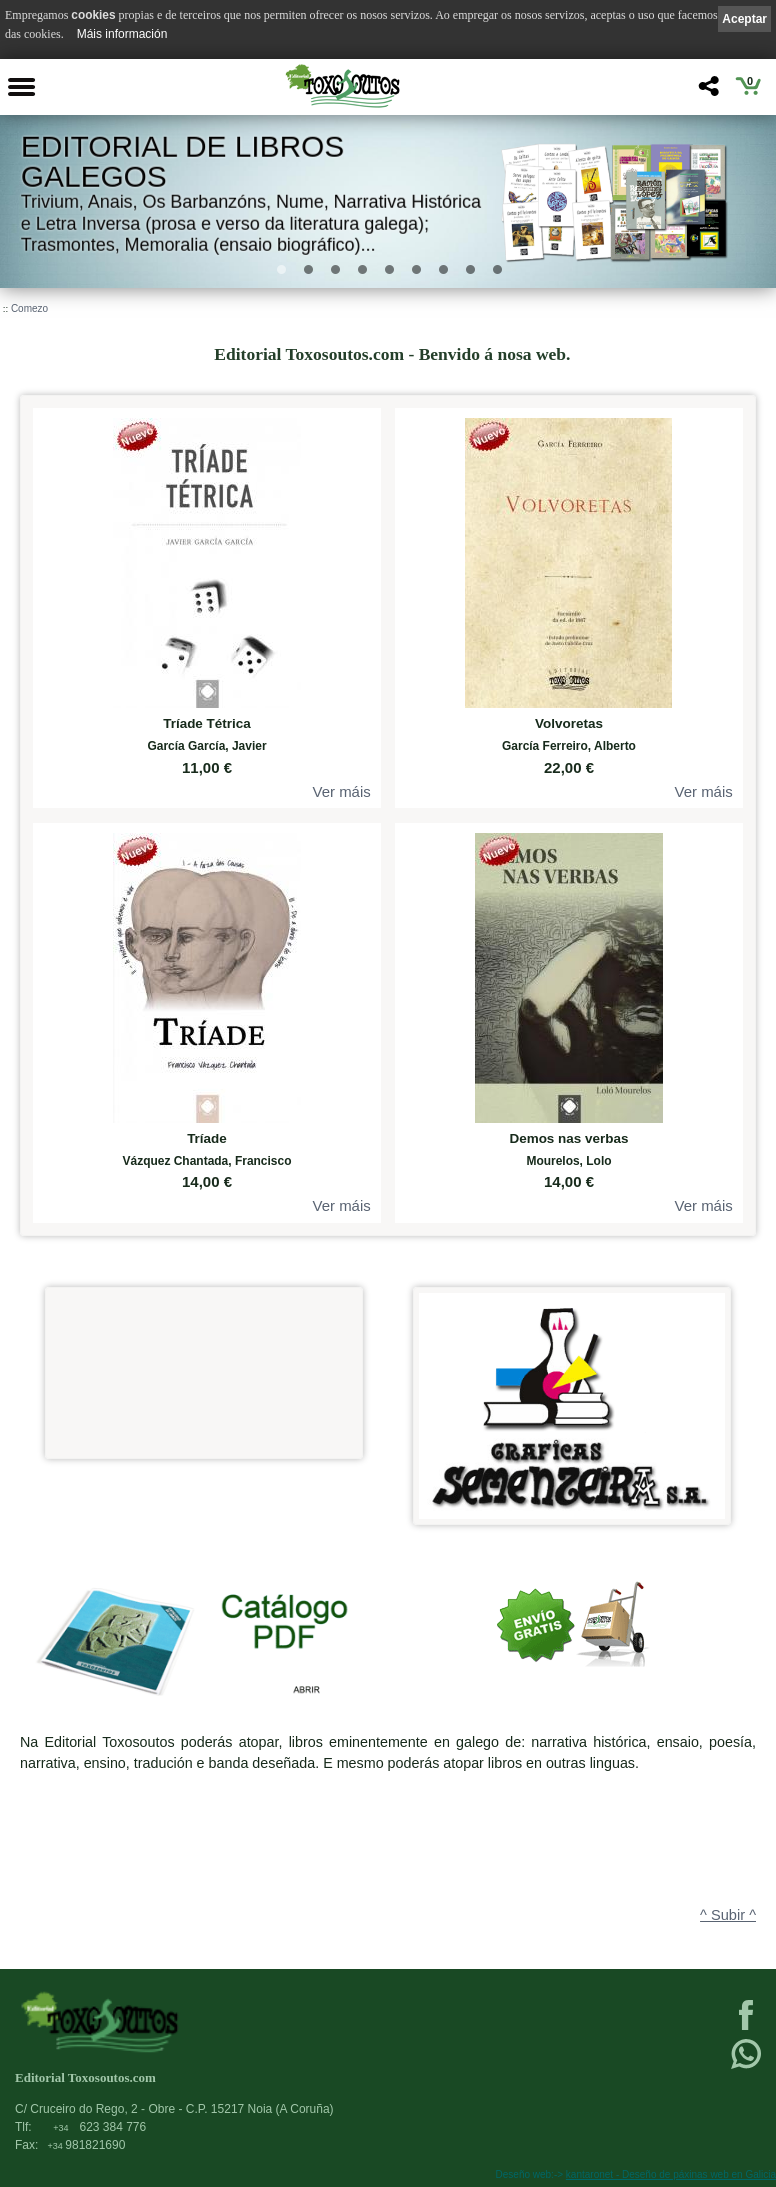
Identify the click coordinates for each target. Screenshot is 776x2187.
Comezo (29, 308)
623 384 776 (99, 2127)
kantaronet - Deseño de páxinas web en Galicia (671, 2174)
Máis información (122, 34)
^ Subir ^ (728, 1915)
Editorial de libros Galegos (182, 161)
